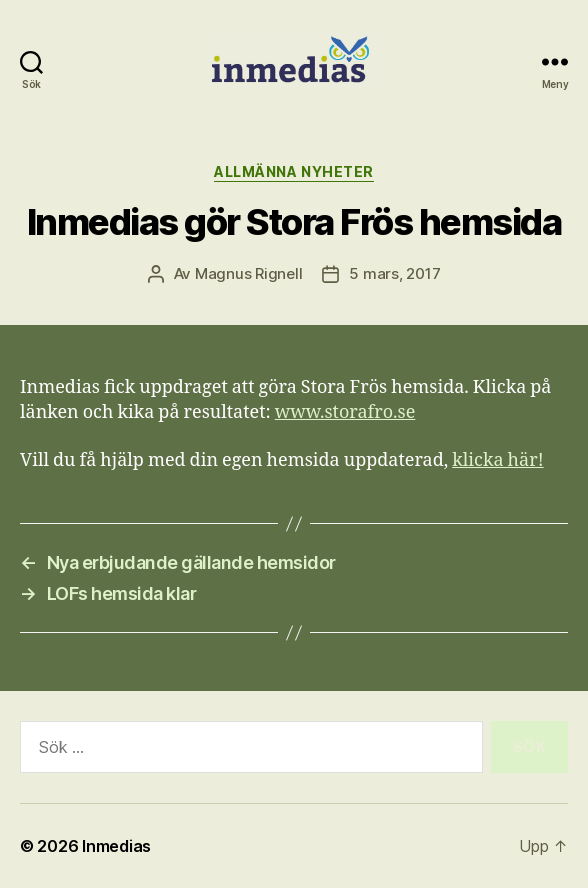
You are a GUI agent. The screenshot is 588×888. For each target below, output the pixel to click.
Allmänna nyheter (293, 171)
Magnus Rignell (248, 273)
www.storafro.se (345, 412)
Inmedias (116, 846)
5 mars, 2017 (394, 273)
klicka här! (497, 460)
